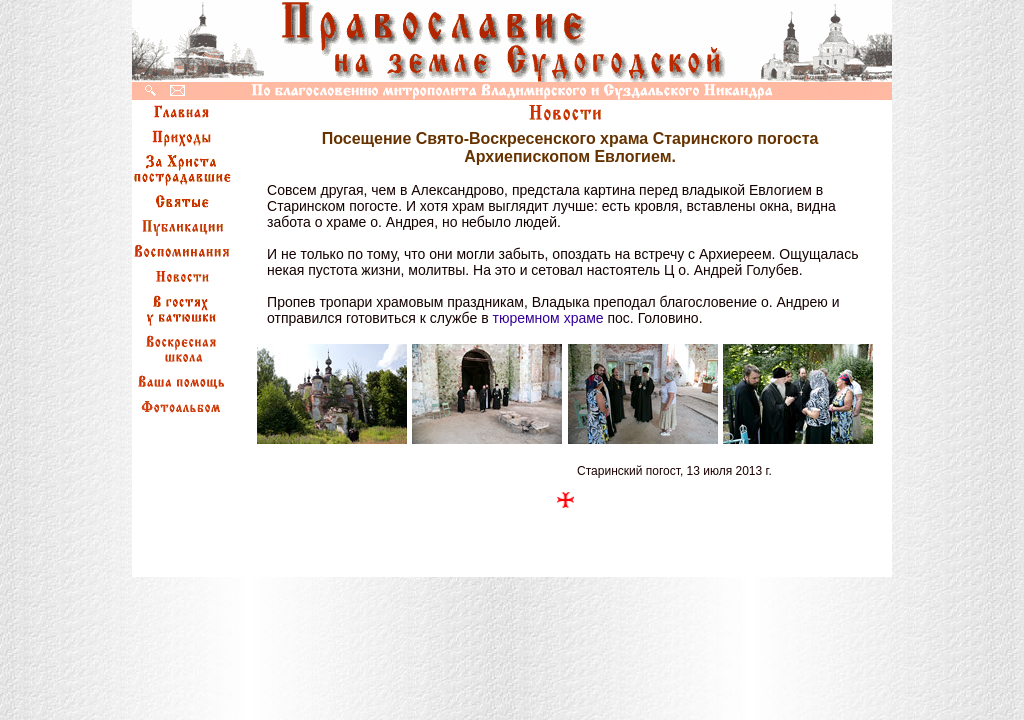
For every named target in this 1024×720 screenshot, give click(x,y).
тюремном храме (547, 318)
